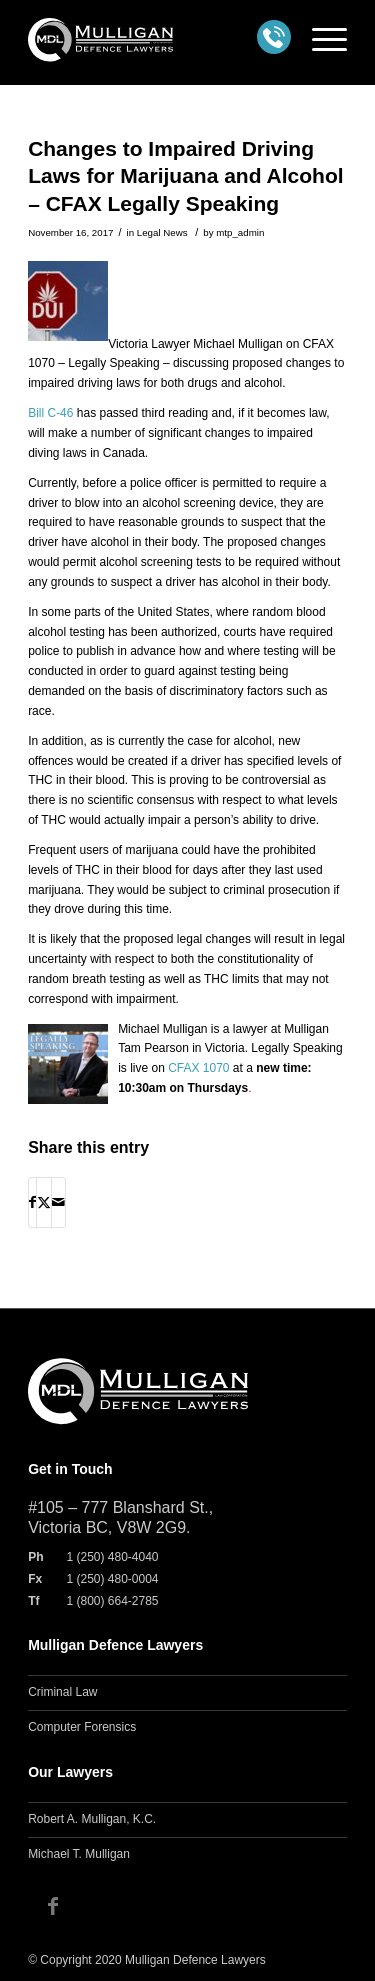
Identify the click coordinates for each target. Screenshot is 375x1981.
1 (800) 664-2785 (112, 1601)
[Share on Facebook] (32, 1203)
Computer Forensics (82, 1727)
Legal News (162, 232)
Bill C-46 (50, 413)
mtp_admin (240, 232)
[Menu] (319, 40)
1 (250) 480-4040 (112, 1557)
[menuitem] (319, 40)
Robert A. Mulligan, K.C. (92, 1819)
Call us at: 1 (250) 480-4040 (274, 37)
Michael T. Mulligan (79, 1854)
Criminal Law (62, 1692)
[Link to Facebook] (53, 1906)
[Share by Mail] (58, 1203)
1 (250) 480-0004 (112, 1579)
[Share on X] (44, 1203)
